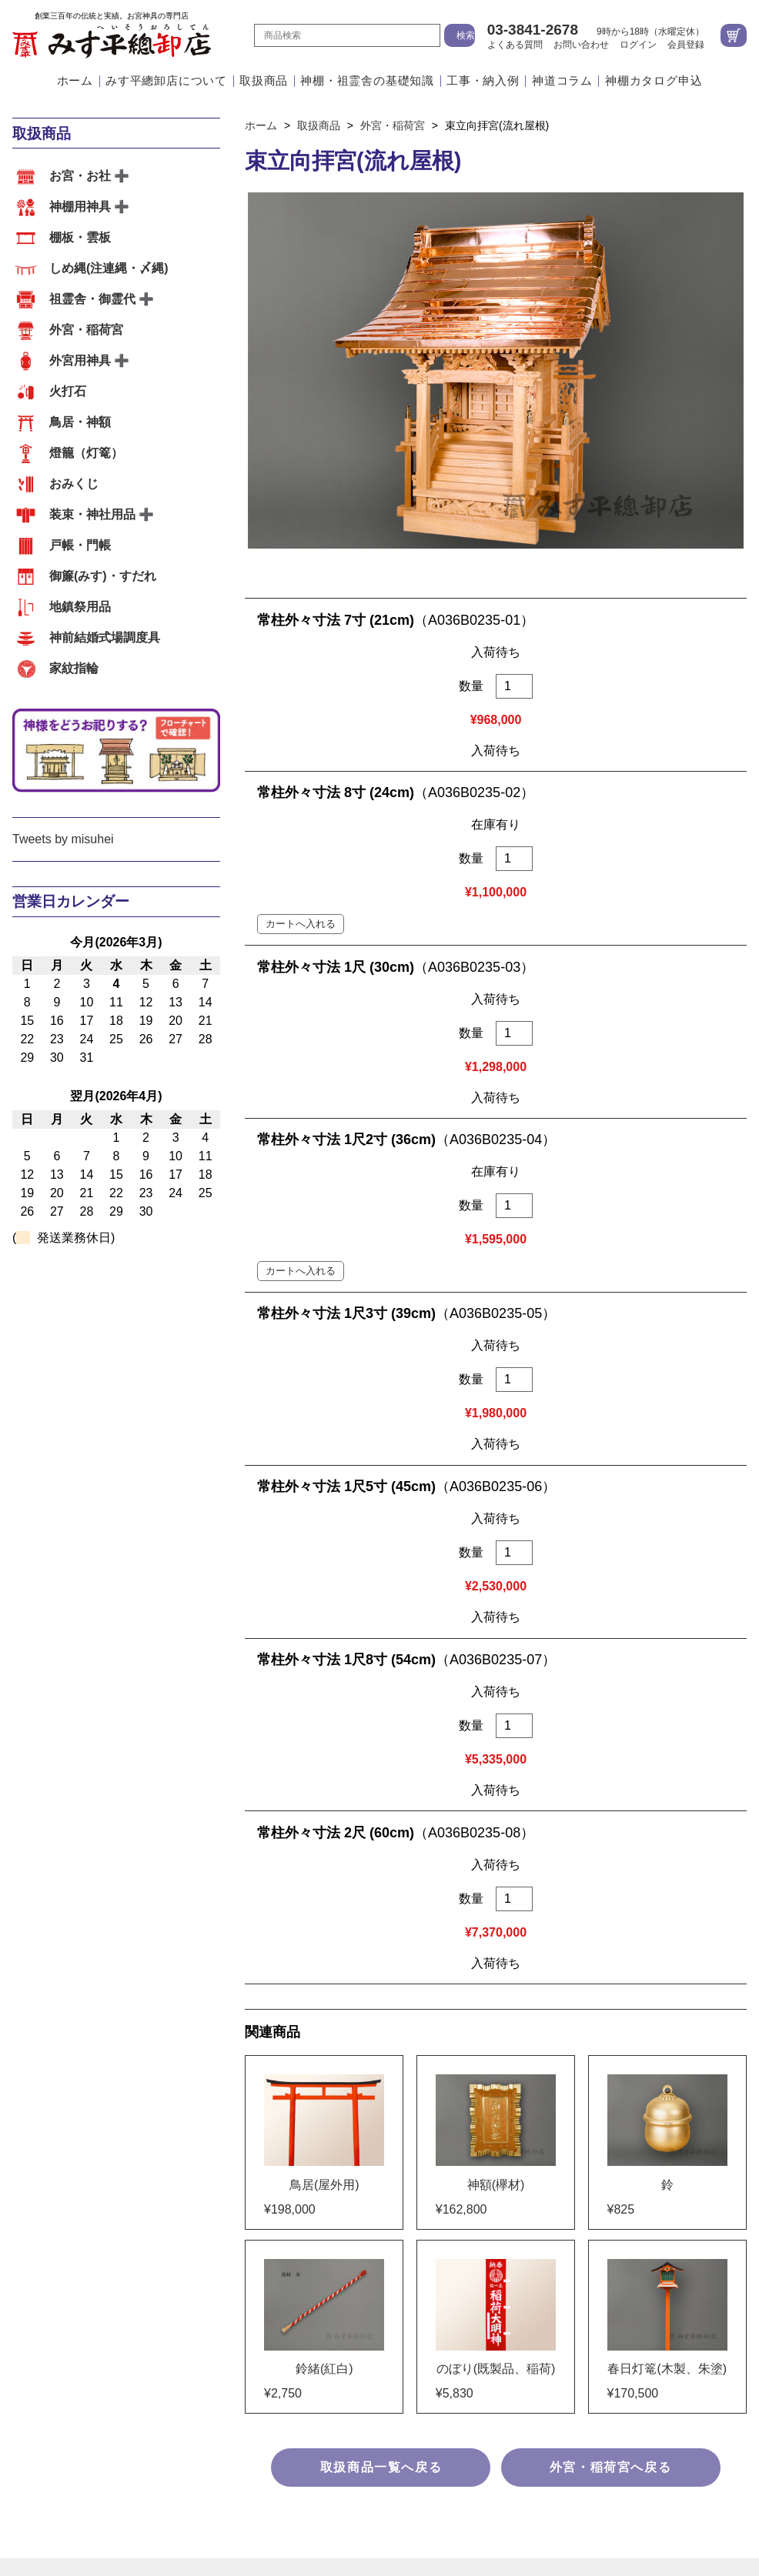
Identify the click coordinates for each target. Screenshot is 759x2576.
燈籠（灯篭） (86, 452)
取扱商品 (263, 81)
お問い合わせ (581, 44)
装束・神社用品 (92, 514)
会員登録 (685, 44)
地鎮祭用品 (80, 606)
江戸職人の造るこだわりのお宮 (358, 1902)
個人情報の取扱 (379, 2336)
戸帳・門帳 (80, 545)
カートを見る (734, 35)
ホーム (75, 81)
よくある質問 (515, 44)
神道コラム (562, 81)
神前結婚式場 (175, 2054)
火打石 (67, 391)
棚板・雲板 (80, 237)
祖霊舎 (106, 2054)
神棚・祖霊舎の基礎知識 (367, 81)
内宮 (24, 2054)
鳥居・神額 (80, 422)
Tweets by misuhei (63, 839)
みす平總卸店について (166, 81)
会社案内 (544, 1902)
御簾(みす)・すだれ (102, 575)
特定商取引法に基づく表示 (379, 2305)
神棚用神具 (80, 206)
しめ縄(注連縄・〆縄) (109, 268)
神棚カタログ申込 (653, 81)
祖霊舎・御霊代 (92, 298)
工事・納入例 (483, 81)
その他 (243, 2054)
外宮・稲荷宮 (86, 329)
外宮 (62, 2054)
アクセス (482, 1902)
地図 (489, 2104)
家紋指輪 (74, 668)
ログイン (638, 44)
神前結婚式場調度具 (104, 637)
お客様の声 (305, 2054)
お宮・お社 (80, 175)
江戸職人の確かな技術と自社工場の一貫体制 (135, 1902)
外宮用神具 (80, 360)
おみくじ (74, 483)
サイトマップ (379, 2367)
